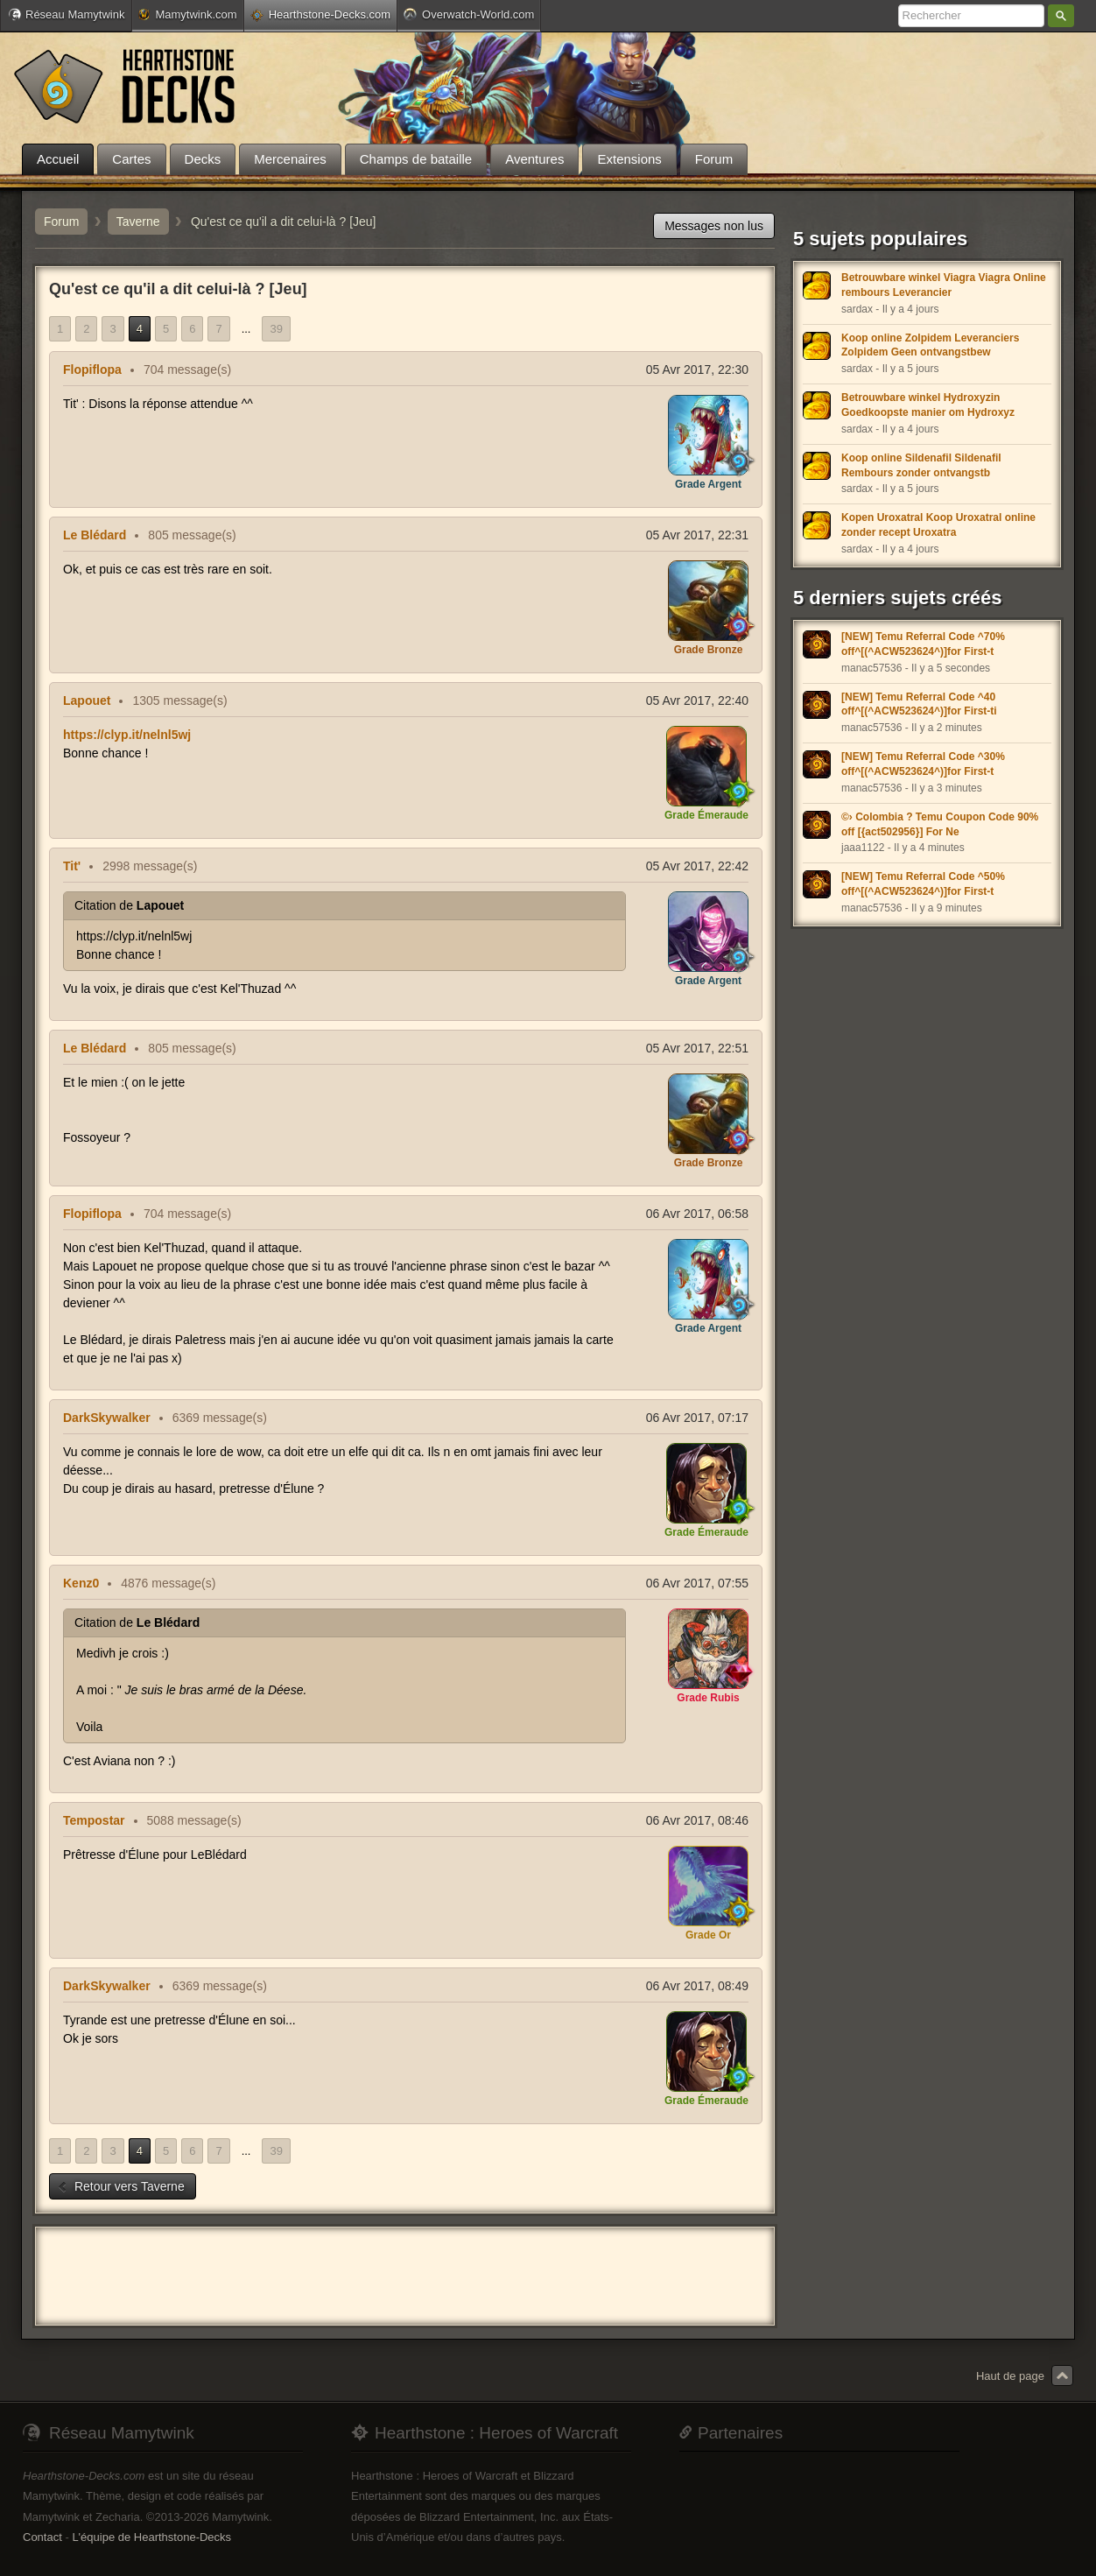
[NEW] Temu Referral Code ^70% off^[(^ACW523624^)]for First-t (923, 644)
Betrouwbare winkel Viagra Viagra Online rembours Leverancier (943, 285)
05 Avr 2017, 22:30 (697, 369)
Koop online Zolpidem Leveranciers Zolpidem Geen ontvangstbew (930, 345)
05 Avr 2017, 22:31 (697, 535)
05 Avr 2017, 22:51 (697, 1048)
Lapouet (86, 700)
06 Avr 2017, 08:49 (697, 1986)
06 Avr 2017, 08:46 (697, 1820)
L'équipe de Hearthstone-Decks (151, 2537)
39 (276, 328)
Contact (42, 2537)
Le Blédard (94, 535)
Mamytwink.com (187, 14)
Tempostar (94, 1820)
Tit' (72, 866)
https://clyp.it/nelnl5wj (127, 735)
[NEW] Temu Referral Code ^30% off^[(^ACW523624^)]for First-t (923, 764)
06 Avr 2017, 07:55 (697, 1583)
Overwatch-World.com (469, 14)
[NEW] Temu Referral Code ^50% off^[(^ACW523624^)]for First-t (923, 883)
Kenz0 (81, 1583)
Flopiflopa (92, 369)
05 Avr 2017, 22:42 (697, 866)
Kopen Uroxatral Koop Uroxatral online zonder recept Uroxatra (938, 524)
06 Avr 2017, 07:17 (697, 1418)
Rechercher (1061, 15)
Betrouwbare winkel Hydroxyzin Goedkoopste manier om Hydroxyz (928, 405)
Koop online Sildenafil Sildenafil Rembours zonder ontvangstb (921, 465)
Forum (61, 222)
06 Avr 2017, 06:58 (697, 1214)
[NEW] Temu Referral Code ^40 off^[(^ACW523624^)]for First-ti (919, 704)
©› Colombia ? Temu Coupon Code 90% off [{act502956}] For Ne (939, 824)
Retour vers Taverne (121, 2186)
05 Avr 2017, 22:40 (697, 700)
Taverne (138, 222)
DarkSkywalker (107, 1418)
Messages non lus (713, 226)
